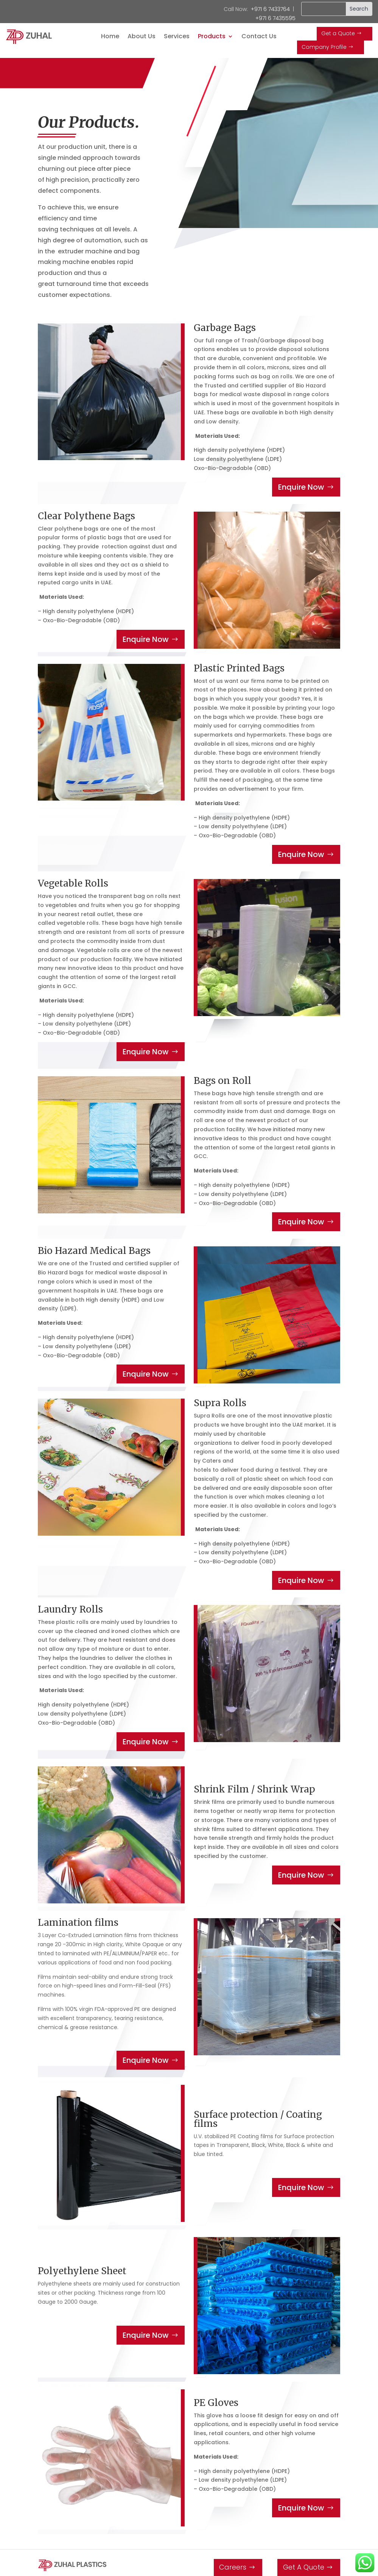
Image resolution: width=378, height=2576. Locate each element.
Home (110, 37)
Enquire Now (301, 487)
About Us (142, 37)
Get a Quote (338, 33)
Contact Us (259, 37)
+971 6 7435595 (275, 18)
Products (212, 37)
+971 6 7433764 (270, 9)
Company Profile (324, 47)
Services (177, 37)
